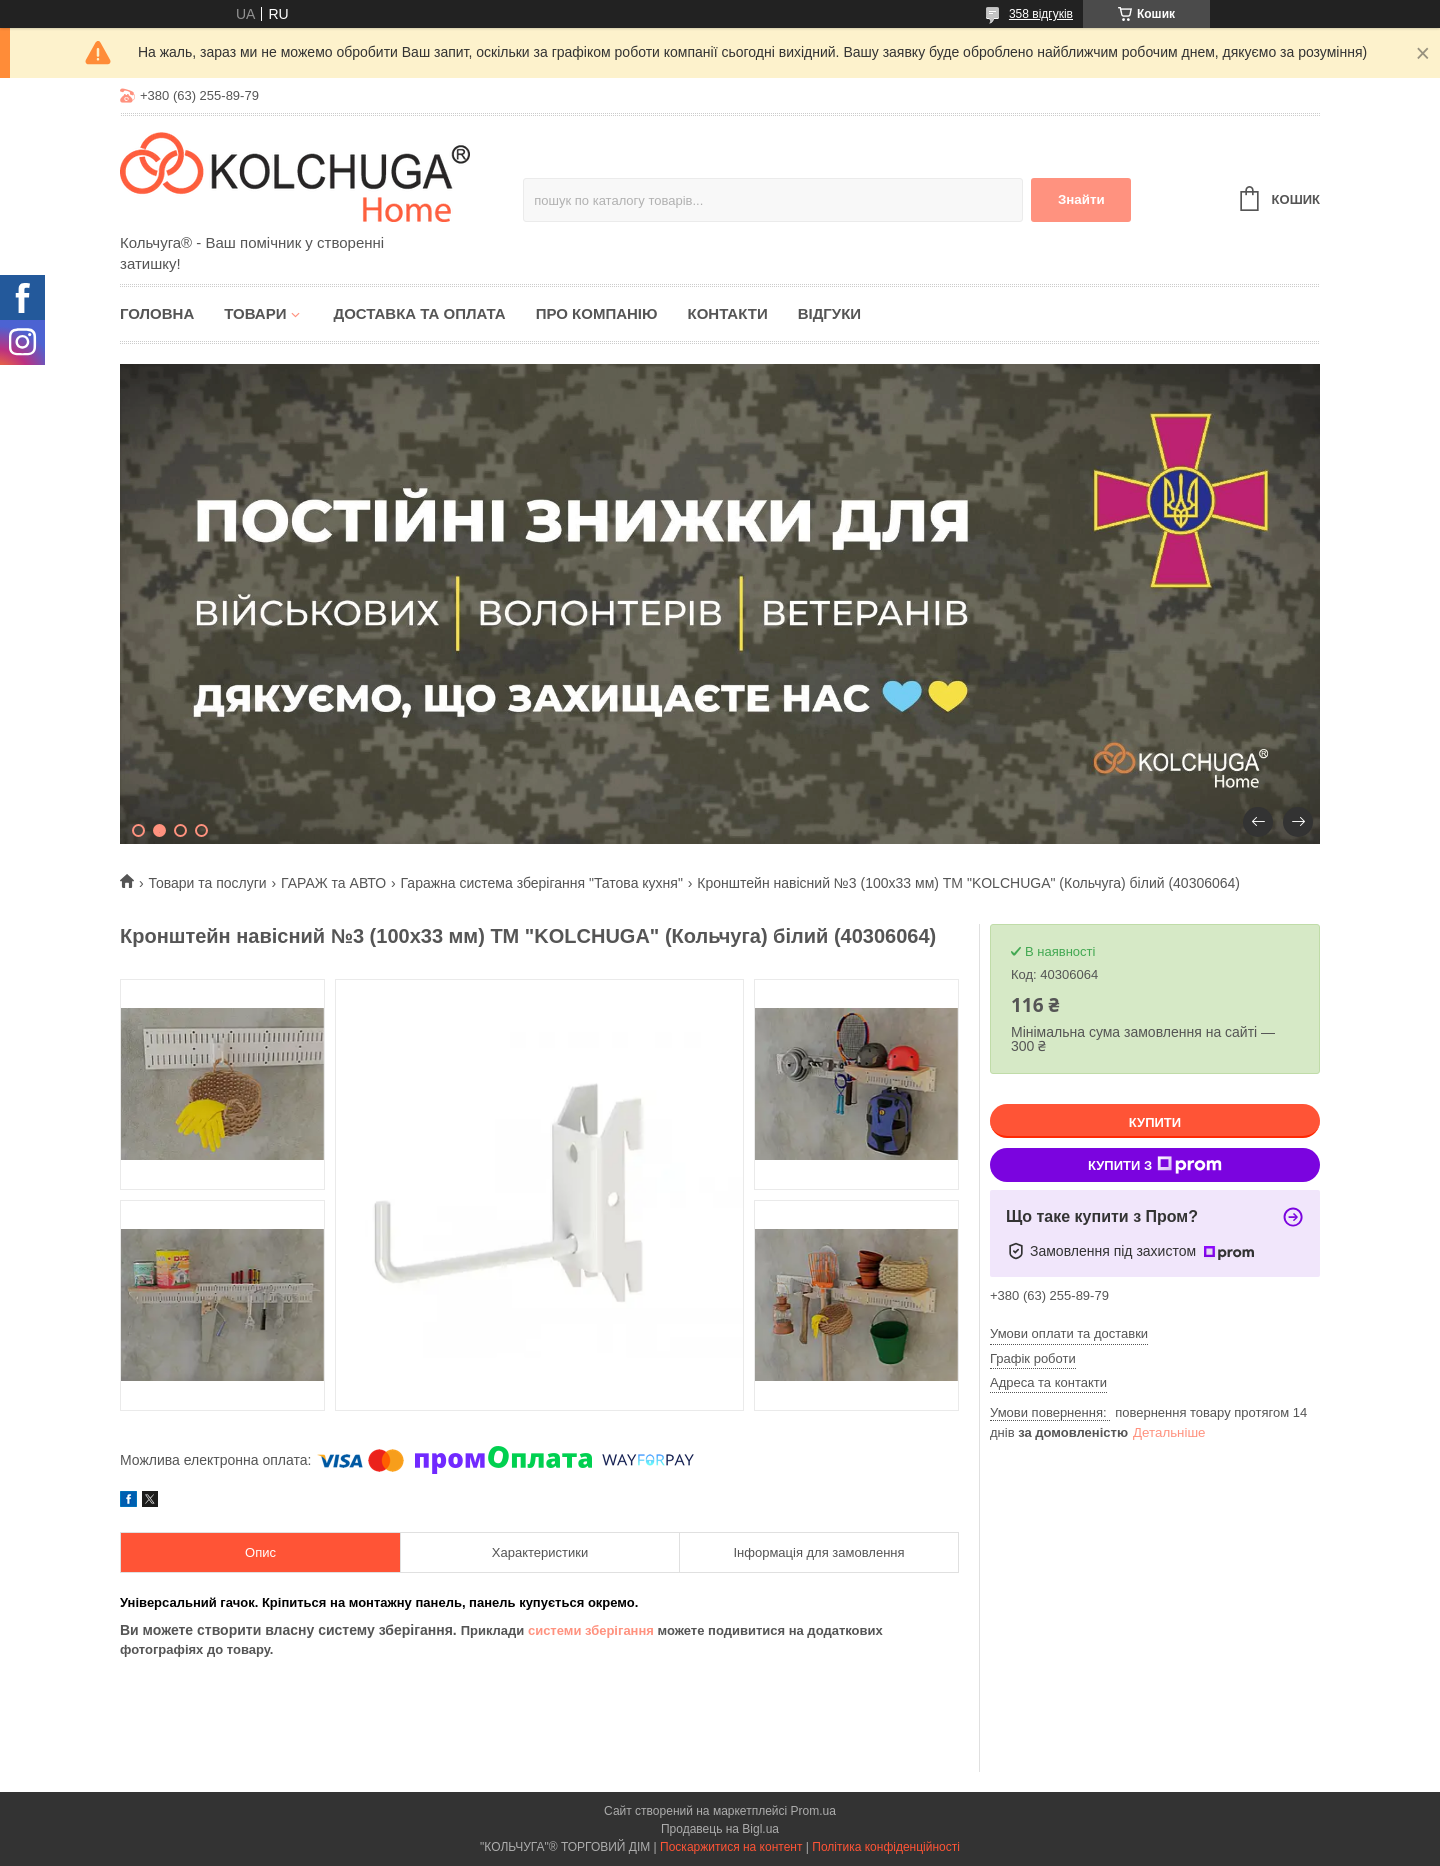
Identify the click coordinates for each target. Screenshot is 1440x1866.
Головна (157, 313)
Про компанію (597, 313)
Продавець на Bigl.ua (720, 1829)
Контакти (727, 313)
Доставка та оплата (419, 313)
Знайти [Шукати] (1081, 199)
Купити (1155, 1122)
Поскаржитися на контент (731, 1847)
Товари (255, 313)
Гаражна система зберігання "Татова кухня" (542, 883)
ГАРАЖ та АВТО (333, 883)
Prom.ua (813, 1811)
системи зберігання (591, 1630)
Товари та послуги (207, 883)
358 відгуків (1041, 14)
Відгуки (829, 313)
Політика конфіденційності (886, 1847)
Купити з (1155, 1165)
